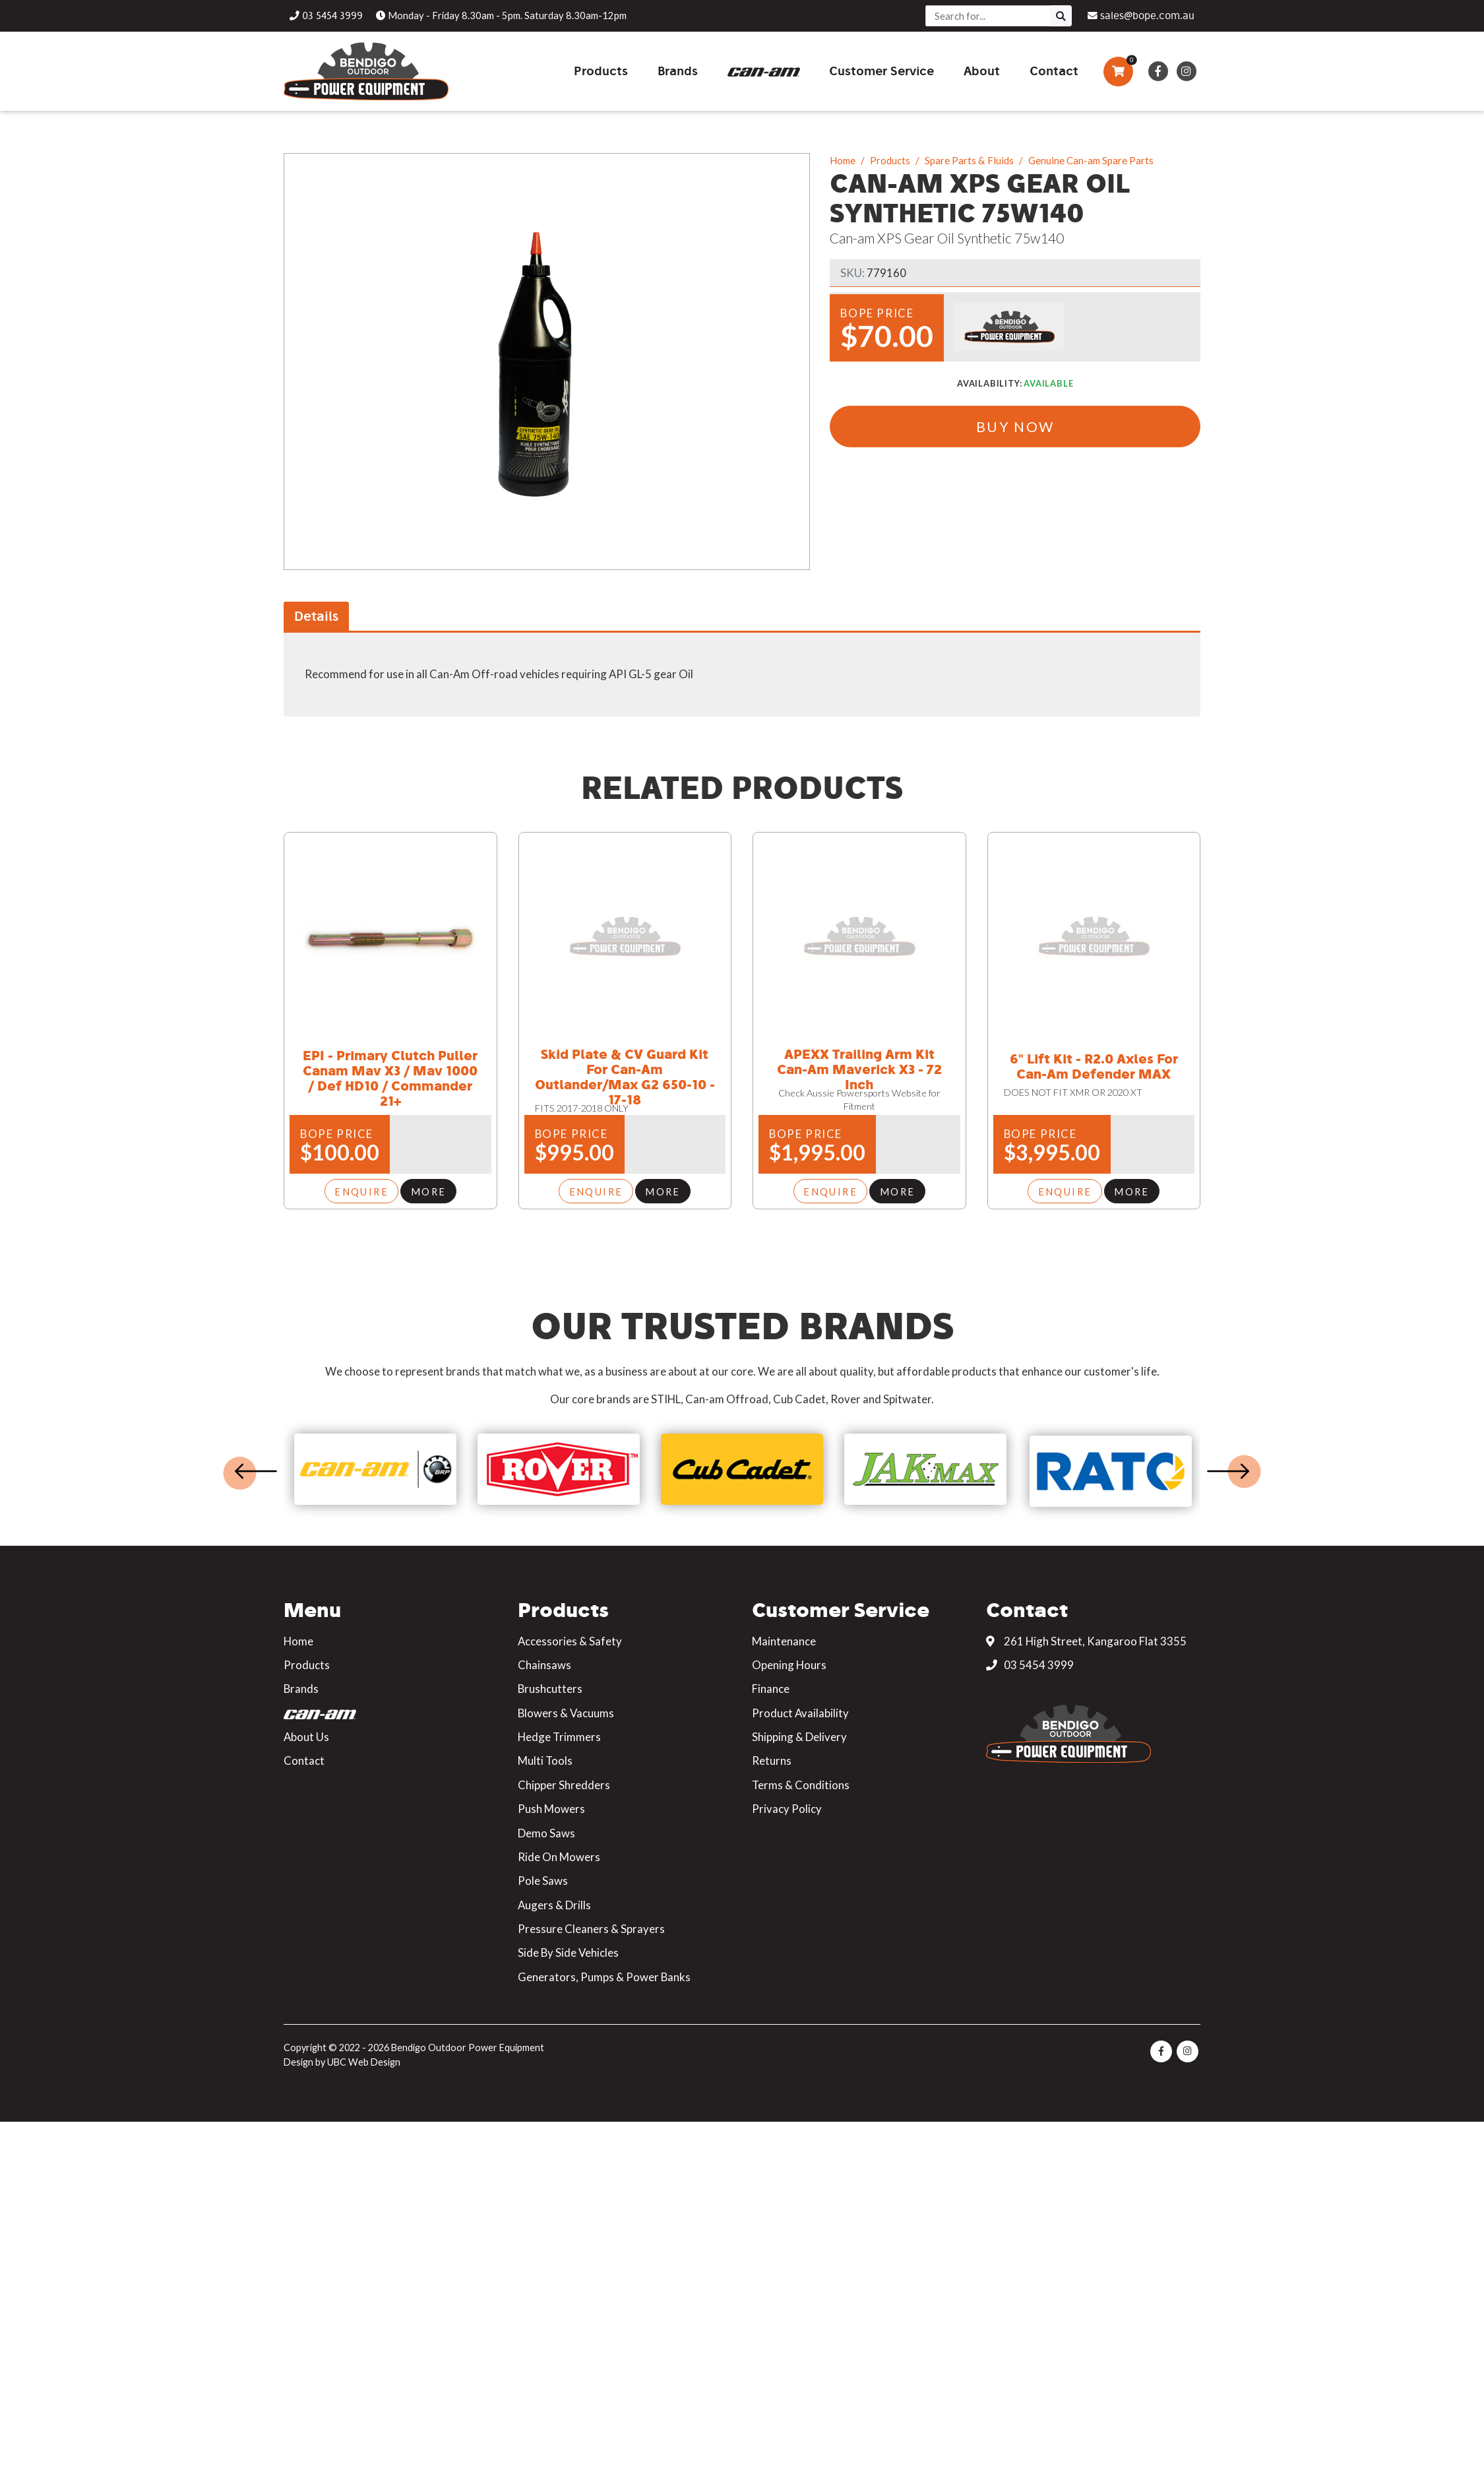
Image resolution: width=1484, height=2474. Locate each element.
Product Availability (800, 1713)
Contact (304, 1760)
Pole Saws (543, 1880)
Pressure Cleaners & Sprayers (591, 1929)
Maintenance (784, 1641)
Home (842, 160)
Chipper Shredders (564, 1785)
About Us (306, 1737)
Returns (771, 1760)
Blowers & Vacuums (566, 1713)
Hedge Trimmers (559, 1737)
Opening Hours (789, 1665)
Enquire (361, 1191)
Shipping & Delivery (799, 1737)
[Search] (988, 15)
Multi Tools (545, 1760)
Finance (770, 1689)
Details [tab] (316, 616)
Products (890, 160)
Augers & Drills (554, 1905)
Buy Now (1015, 426)
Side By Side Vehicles (568, 1952)
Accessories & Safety (570, 1641)
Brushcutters (550, 1689)
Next (1228, 1471)
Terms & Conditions (801, 1785)
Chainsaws (544, 1665)
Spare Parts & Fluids (969, 160)
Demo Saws (546, 1833)
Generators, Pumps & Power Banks (604, 1977)
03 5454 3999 (1030, 1665)
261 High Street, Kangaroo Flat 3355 (1086, 1641)
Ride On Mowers (559, 1857)
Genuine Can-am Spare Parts (1091, 160)
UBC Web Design (363, 2062)
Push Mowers (551, 1809)
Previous (256, 1471)
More (429, 1191)
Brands (301, 1689)
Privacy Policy (787, 1809)
